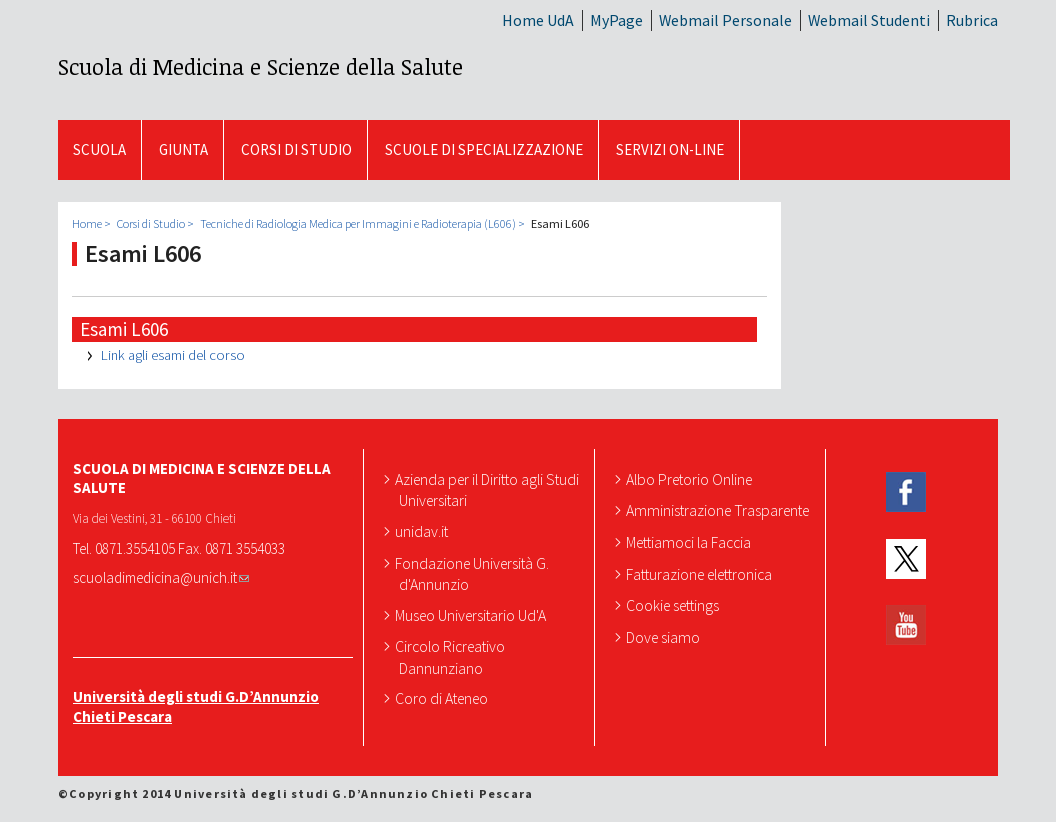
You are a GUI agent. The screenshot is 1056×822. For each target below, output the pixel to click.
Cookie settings (674, 605)
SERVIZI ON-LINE (670, 149)
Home (87, 223)
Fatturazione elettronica (701, 574)
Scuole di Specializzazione (484, 149)
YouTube (906, 625)
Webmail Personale (725, 20)
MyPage (616, 20)
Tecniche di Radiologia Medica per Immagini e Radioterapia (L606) (358, 223)
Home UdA (538, 20)
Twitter (906, 558)
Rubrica (972, 20)
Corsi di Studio (296, 149)
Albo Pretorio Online (691, 479)
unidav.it (423, 531)
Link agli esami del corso (173, 355)
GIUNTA (183, 149)
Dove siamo (665, 637)
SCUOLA (99, 149)
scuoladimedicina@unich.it (161, 577)
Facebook (906, 492)
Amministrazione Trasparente (719, 510)
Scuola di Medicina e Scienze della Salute (260, 66)
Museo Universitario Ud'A (472, 615)
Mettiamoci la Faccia (690, 542)
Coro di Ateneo (443, 698)
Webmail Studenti (869, 20)
